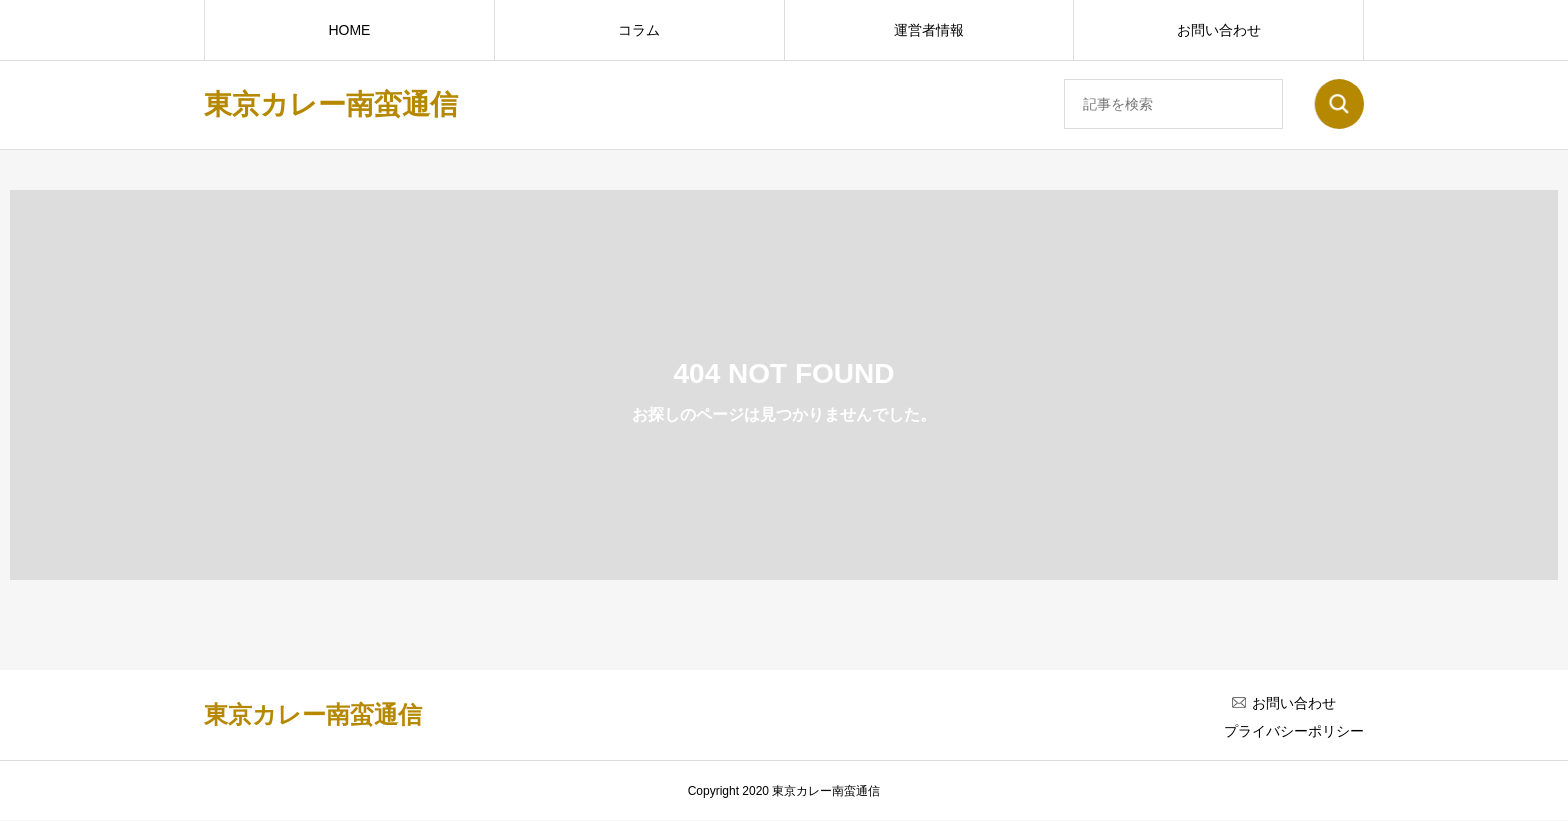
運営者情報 (929, 30)
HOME (349, 30)
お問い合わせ (1219, 30)
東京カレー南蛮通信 (331, 104)
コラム (639, 30)
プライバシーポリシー (1294, 731)
